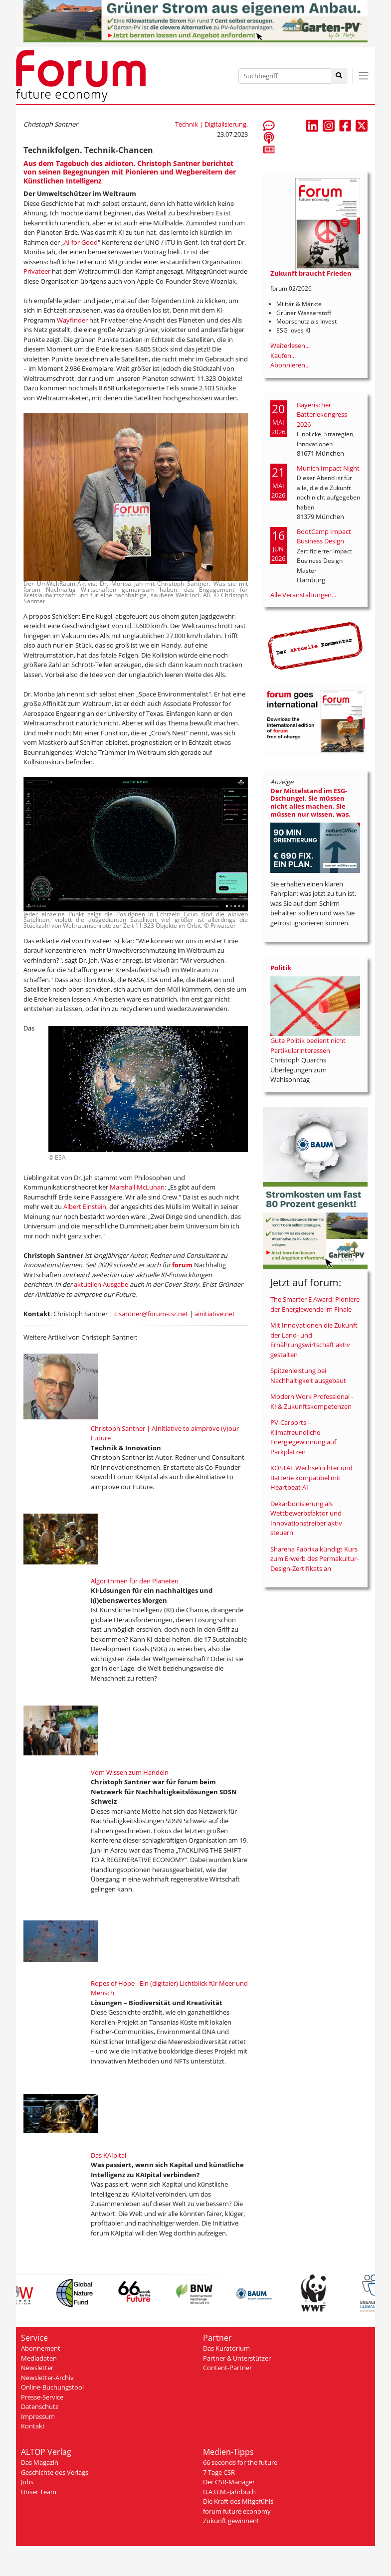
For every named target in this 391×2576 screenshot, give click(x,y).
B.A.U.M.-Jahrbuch (229, 2491)
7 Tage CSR (219, 2472)
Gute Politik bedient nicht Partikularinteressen (308, 1045)
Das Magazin (39, 2462)
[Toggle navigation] (363, 76)
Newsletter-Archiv (47, 2377)
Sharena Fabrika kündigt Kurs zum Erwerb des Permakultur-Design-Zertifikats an (314, 1559)
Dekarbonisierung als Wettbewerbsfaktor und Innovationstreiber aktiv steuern (306, 1518)
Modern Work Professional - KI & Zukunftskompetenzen (311, 1401)
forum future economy (237, 2511)
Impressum (38, 2416)
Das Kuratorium (226, 2348)
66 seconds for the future (240, 2462)
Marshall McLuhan (137, 1187)
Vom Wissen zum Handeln (130, 1772)
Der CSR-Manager (229, 2481)
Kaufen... (283, 355)
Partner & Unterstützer (237, 2358)
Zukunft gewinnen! (230, 2520)
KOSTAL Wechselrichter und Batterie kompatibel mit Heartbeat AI (311, 1477)
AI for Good (81, 242)
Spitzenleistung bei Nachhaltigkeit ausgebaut (308, 1375)
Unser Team (38, 2491)
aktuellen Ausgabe (101, 1284)
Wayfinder (72, 320)
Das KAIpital (108, 2155)
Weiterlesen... (290, 345)
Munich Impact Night (328, 468)
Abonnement (40, 2348)
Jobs (27, 2481)
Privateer (36, 271)
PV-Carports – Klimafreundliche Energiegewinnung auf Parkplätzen (303, 1437)
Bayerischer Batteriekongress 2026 (322, 414)
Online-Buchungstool (52, 2387)
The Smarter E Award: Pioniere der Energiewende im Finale (315, 1304)
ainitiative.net (215, 1313)
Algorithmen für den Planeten (135, 1580)
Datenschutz (39, 2406)
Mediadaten (39, 2358)
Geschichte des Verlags (54, 2472)
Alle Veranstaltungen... (303, 594)
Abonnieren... (290, 364)
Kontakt (33, 2425)
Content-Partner (227, 2367)
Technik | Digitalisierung (210, 124)
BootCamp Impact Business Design (324, 536)
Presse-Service (42, 2397)
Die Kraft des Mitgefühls (238, 2501)
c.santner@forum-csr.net (151, 1313)
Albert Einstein (84, 1206)
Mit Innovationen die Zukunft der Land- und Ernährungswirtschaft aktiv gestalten (314, 1340)
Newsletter (37, 2367)
